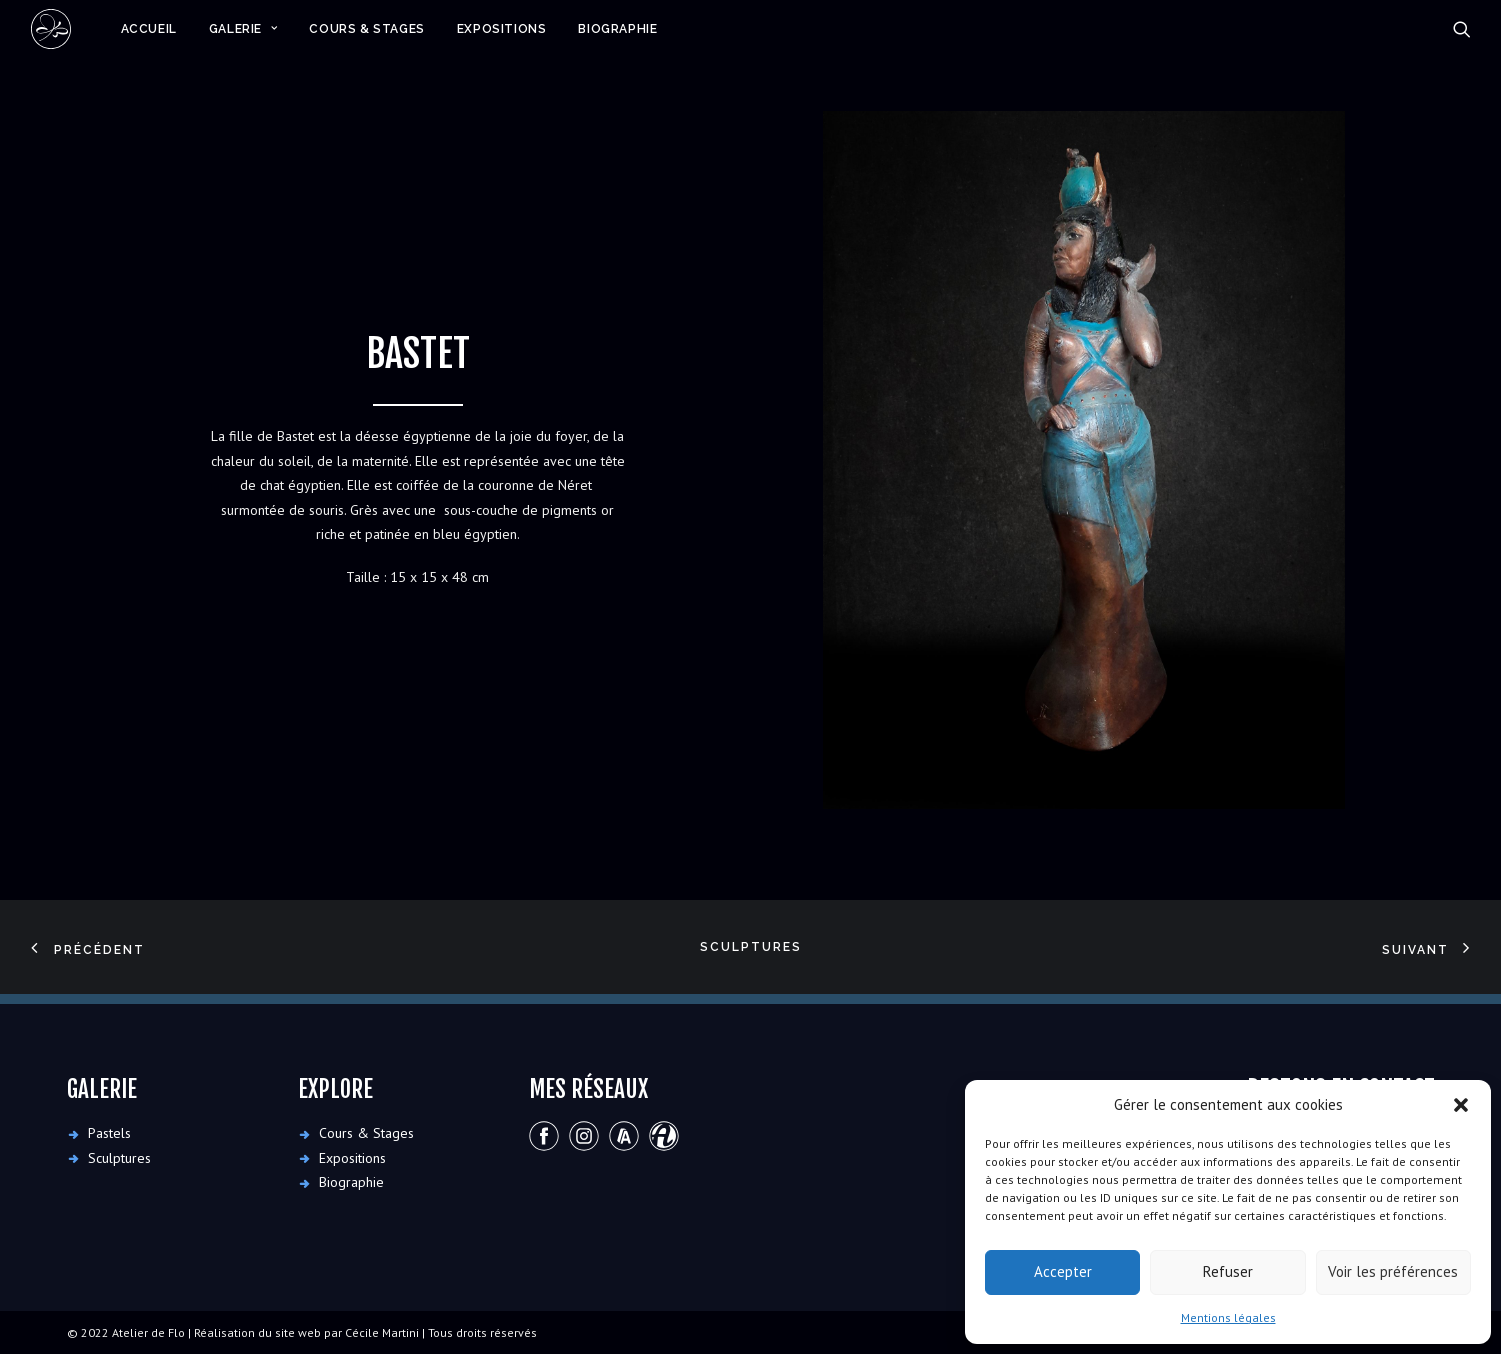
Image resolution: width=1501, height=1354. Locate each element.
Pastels (109, 1133)
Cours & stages (366, 29)
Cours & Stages (366, 1133)
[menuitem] (149, 29)
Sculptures (751, 947)
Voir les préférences (1393, 1271)
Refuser (1228, 1271)
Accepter (1063, 1271)
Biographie (617, 29)
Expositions (502, 29)
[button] (1461, 1105)
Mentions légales (1228, 1317)
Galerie (243, 29)
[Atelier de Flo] (51, 29)
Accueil (149, 29)
